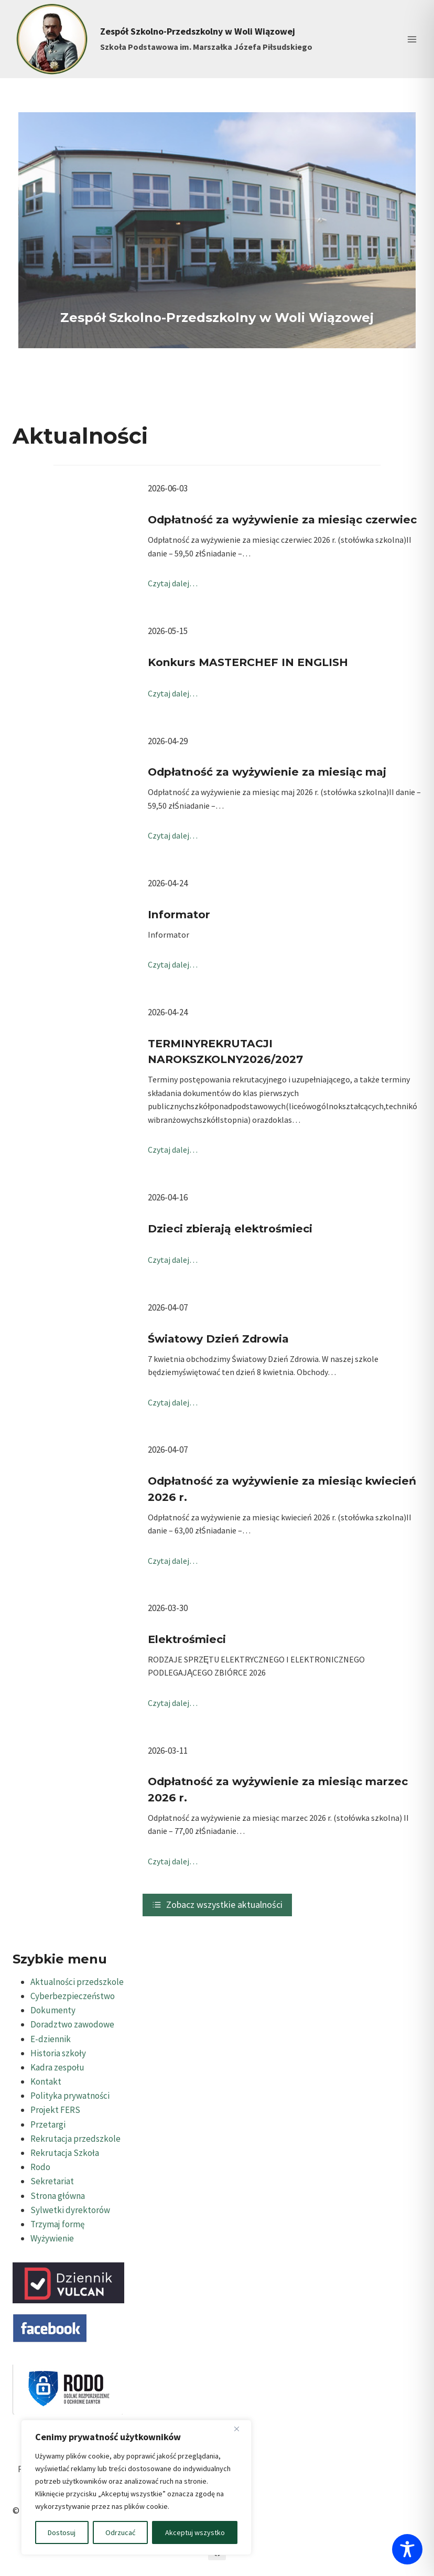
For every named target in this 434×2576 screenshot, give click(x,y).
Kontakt (45, 2081)
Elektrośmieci (187, 1639)
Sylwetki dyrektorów (70, 2210)
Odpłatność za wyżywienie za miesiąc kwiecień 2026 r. (282, 1489)
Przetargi (48, 2124)
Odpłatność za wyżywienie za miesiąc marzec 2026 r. (278, 1789)
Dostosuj (61, 2532)
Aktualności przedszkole (77, 1982)
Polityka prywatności (70, 2095)
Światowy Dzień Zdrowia (218, 1338)
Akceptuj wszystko (195, 2532)
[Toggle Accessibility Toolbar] (407, 2549)
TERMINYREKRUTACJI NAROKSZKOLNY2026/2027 (225, 1051)
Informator (179, 914)
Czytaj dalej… (173, 583)
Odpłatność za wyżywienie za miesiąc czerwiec (282, 519)
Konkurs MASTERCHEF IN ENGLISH (248, 662)
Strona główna (57, 2196)
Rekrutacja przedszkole (75, 2138)
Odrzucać (120, 2532)
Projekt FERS (55, 2110)
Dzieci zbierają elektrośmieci (230, 1228)
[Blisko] (240, 2428)
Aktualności (80, 436)
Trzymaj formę (57, 2224)
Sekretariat (52, 2181)
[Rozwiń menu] (411, 39)
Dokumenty (52, 2010)
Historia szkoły (58, 2053)
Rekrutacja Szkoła (64, 2153)
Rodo (40, 2167)
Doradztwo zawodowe (72, 2024)
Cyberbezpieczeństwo (72, 1996)
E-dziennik (50, 2039)
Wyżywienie (52, 2238)
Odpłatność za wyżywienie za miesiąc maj (267, 771)
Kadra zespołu (57, 2067)
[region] (136, 2487)
